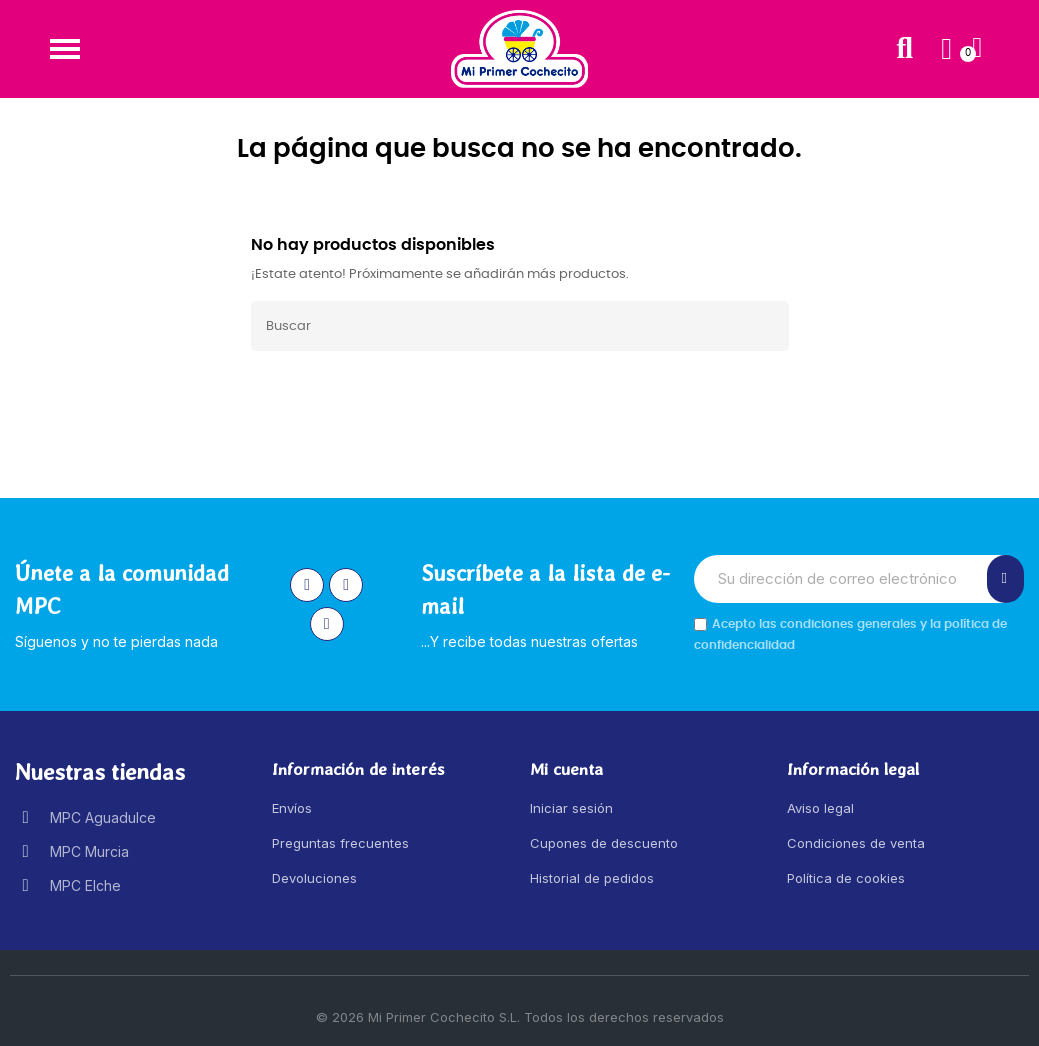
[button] (64, 48)
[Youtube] (327, 624)
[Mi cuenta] (946, 49)
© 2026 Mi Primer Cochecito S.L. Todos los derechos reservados (520, 1017)
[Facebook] (346, 585)
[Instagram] (307, 585)
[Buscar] (520, 326)
